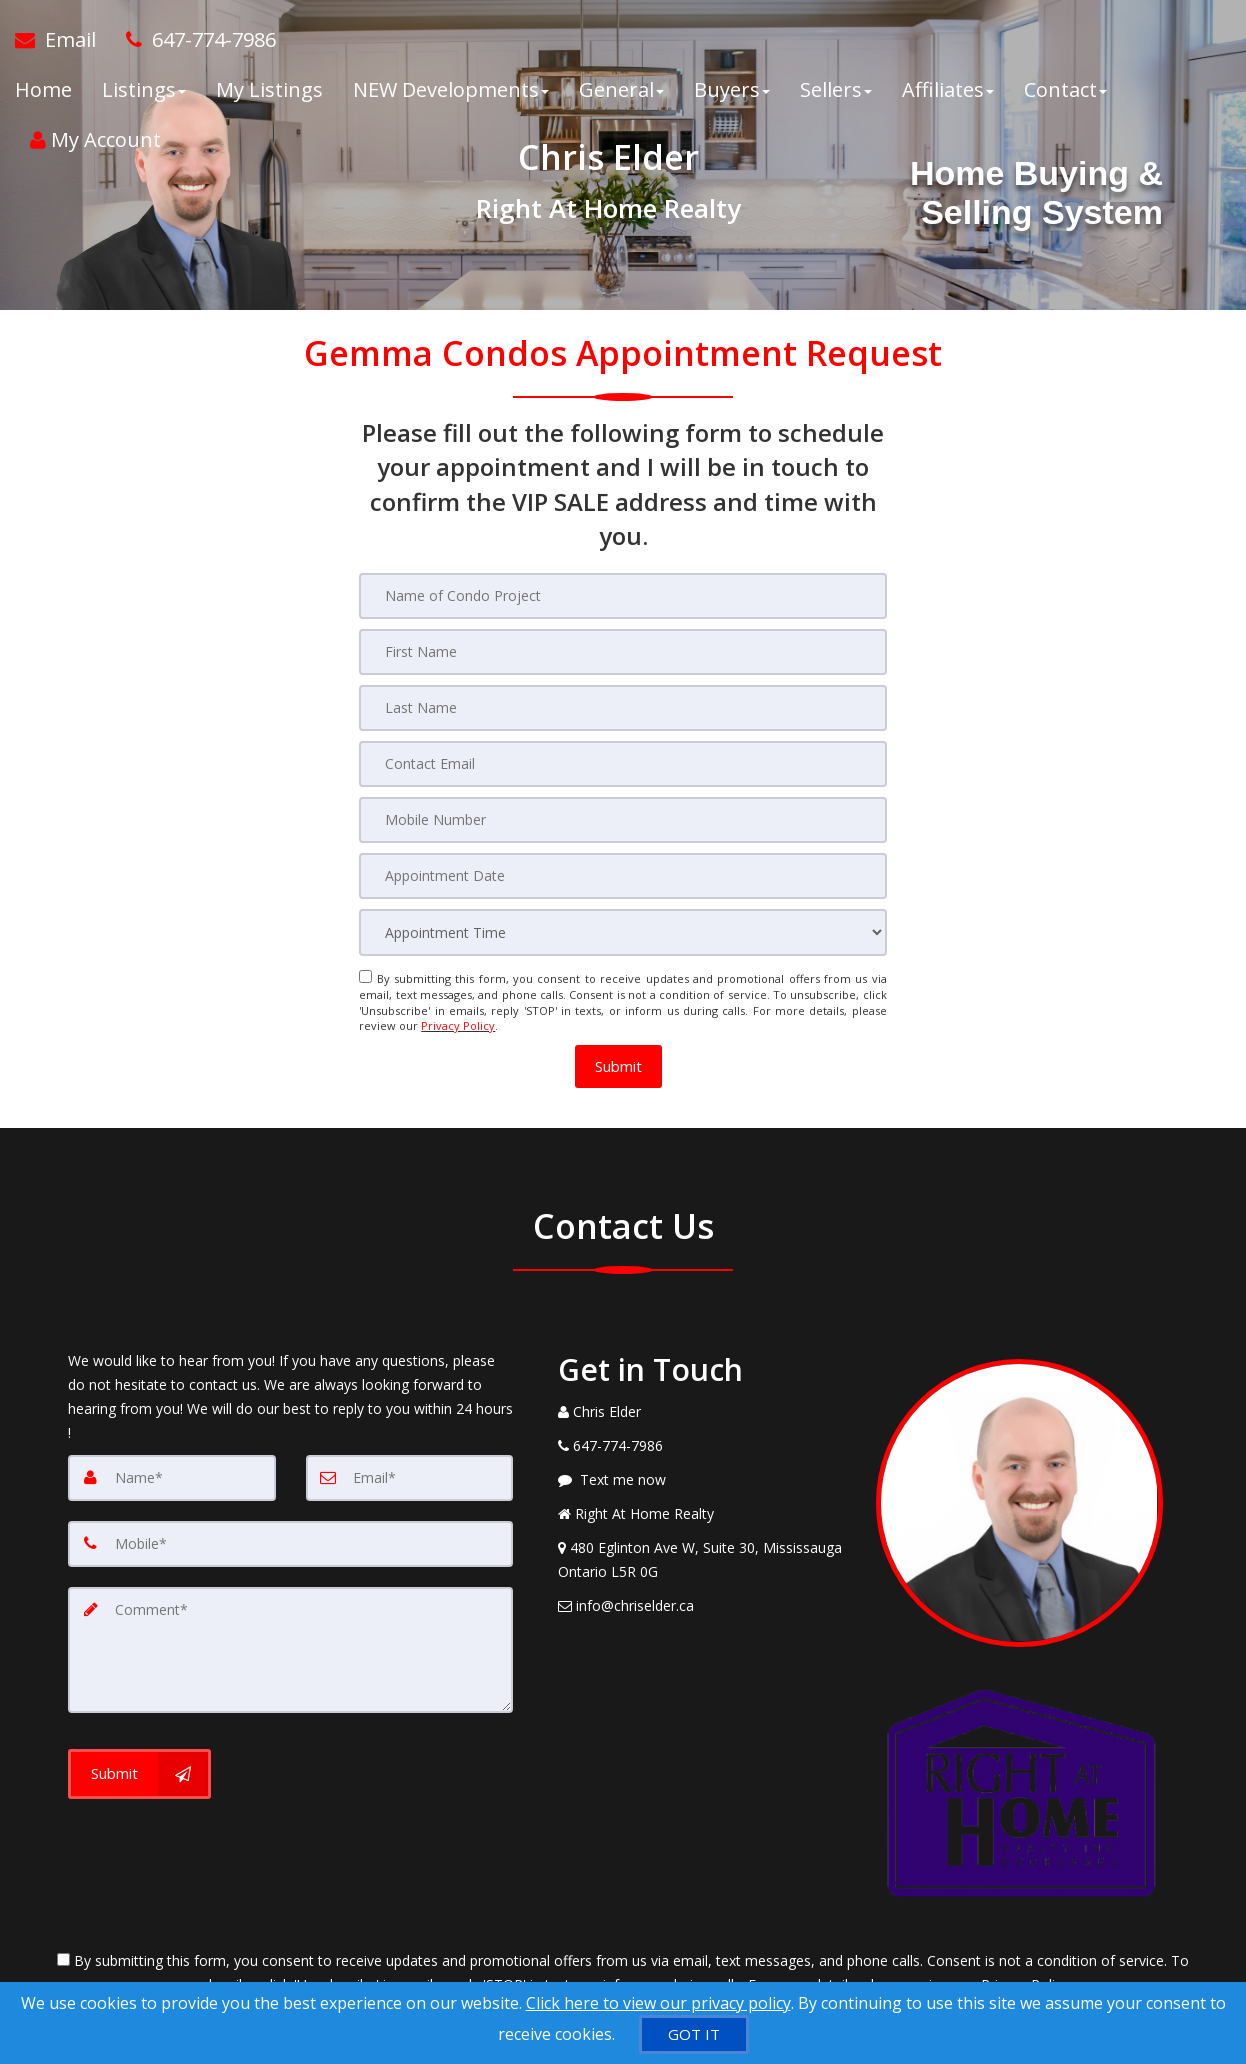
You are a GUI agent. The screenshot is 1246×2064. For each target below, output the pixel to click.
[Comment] (290, 1649)
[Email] (410, 1477)
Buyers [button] (732, 89)
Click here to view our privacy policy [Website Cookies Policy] (658, 2003)
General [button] (621, 89)
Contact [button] (1065, 89)
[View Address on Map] (702, 1559)
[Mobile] (290, 1543)
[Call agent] (193, 40)
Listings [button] (144, 89)
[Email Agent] (63, 40)
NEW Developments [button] (451, 89)
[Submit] (139, 1773)
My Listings (269, 89)
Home (43, 89)
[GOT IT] (694, 2034)
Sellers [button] (836, 89)
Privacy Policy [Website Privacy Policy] (458, 1025)
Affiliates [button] (948, 89)
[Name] (172, 1477)
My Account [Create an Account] (95, 139)
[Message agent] (702, 1479)
